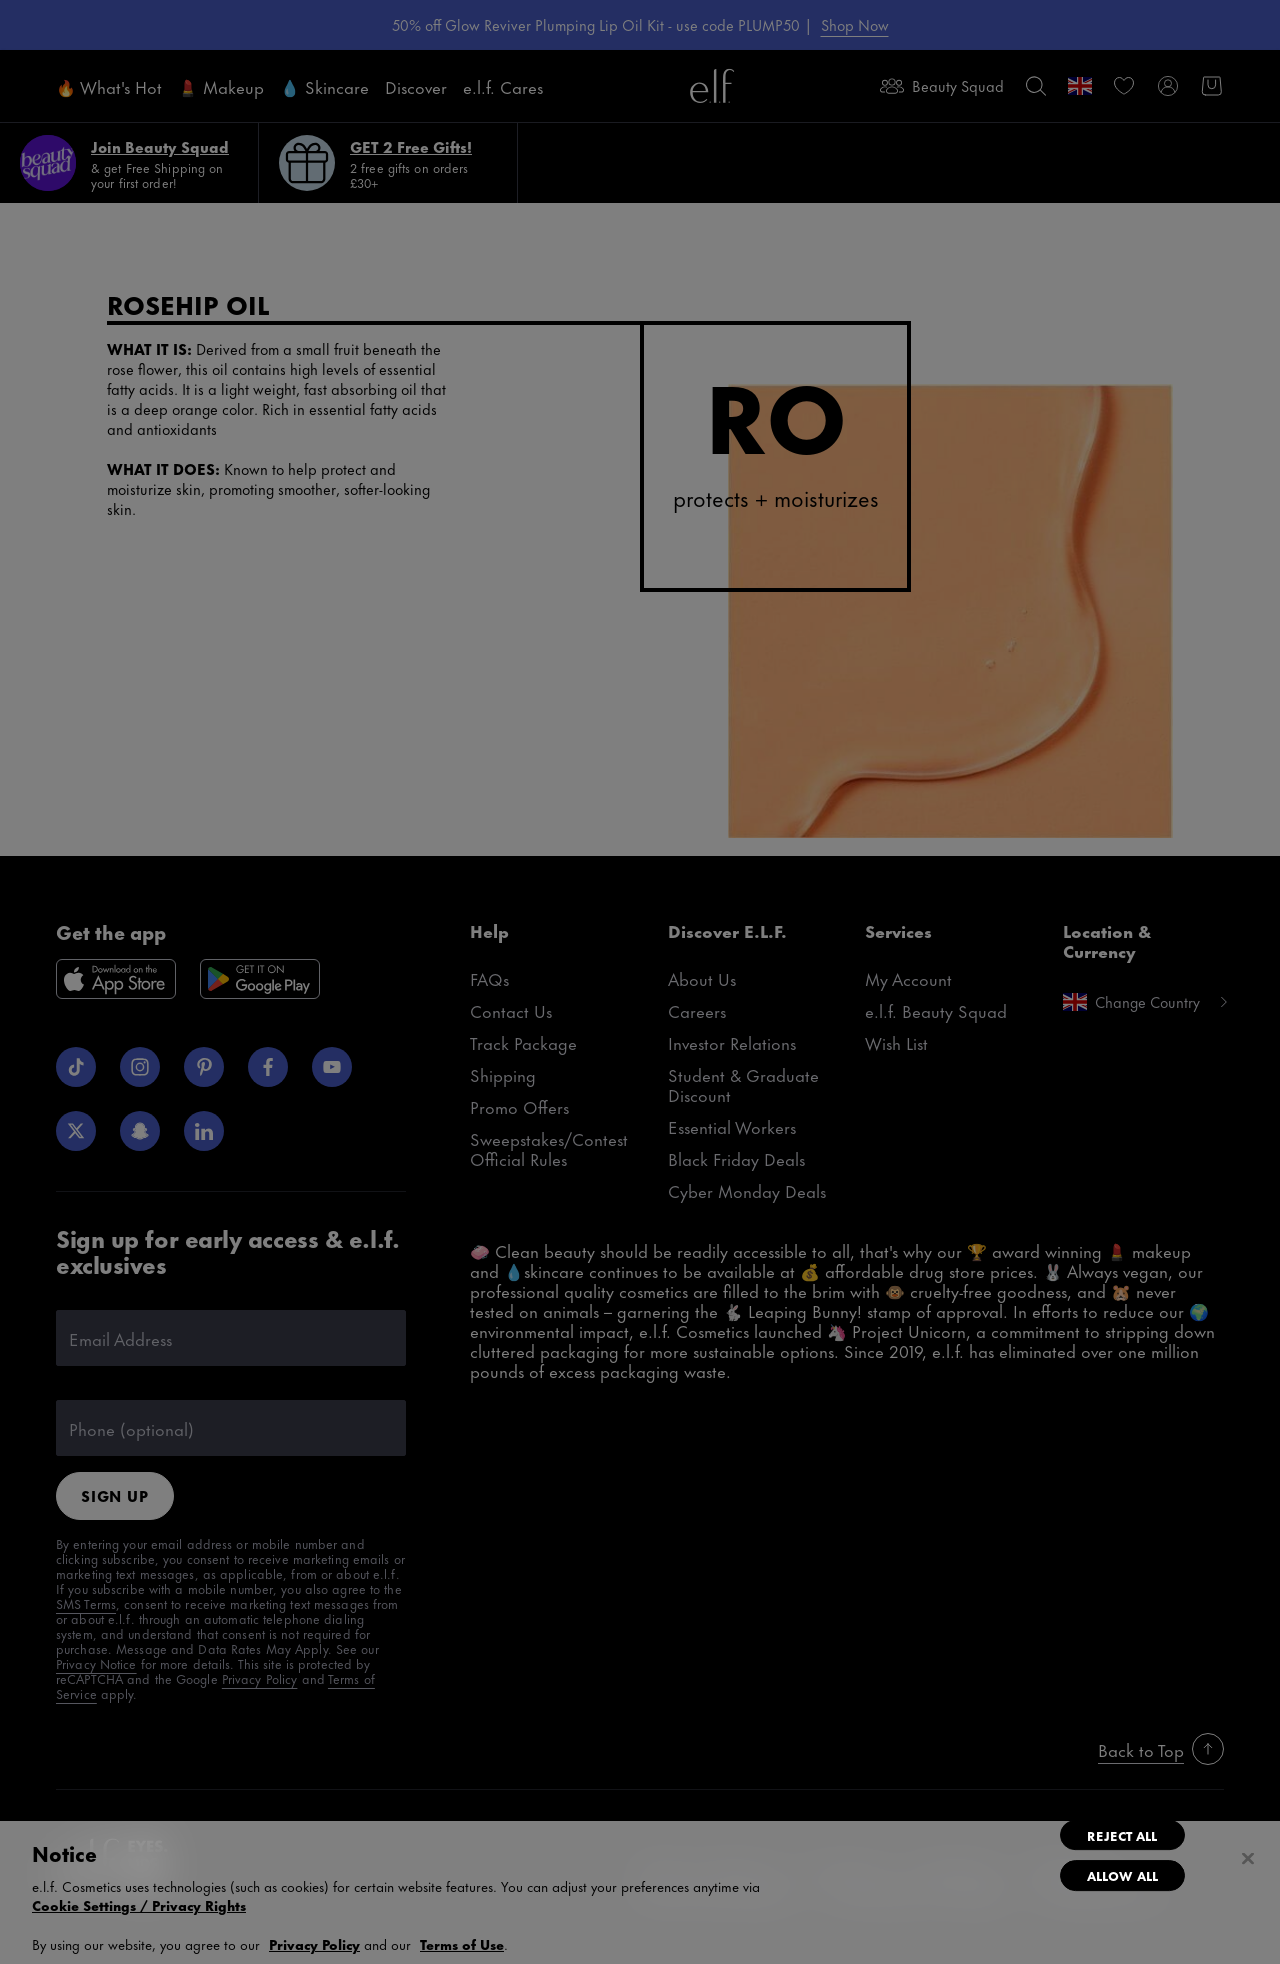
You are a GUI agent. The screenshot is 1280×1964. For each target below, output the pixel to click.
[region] (640, 1892)
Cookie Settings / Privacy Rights (139, 1905)
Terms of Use (462, 1943)
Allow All (1122, 1875)
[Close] (1248, 1859)
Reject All (1122, 1835)
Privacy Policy (314, 1943)
